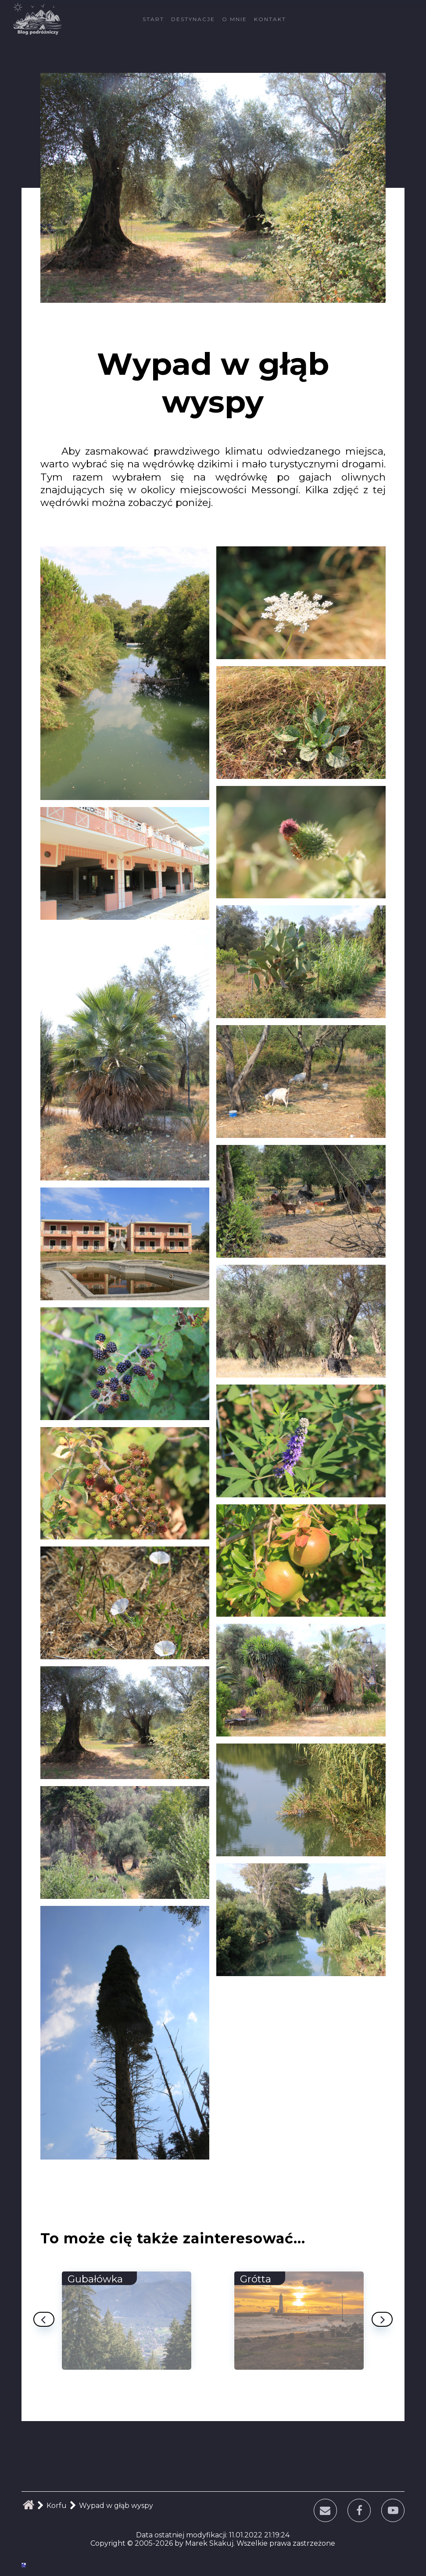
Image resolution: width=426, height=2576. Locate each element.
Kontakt (270, 19)
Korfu (57, 2505)
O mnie (234, 19)
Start (153, 19)
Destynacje (193, 19)
